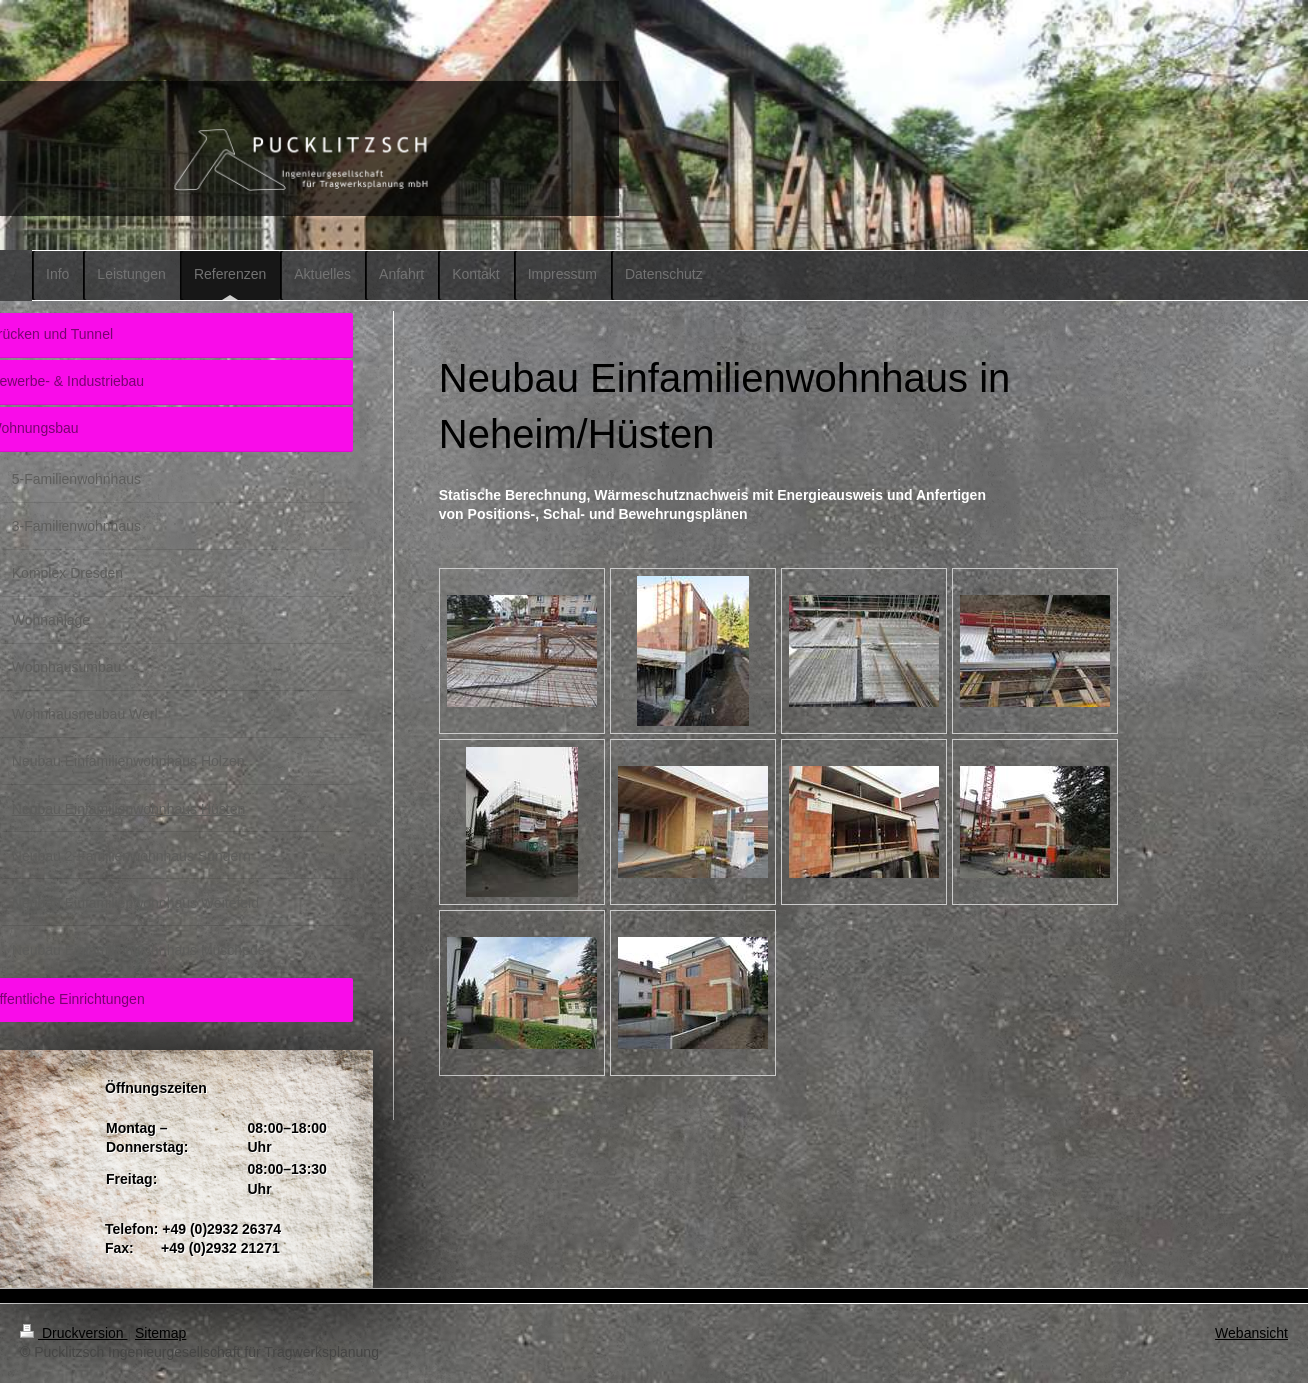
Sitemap (160, 1333)
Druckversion (73, 1333)
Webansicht (1251, 1333)
